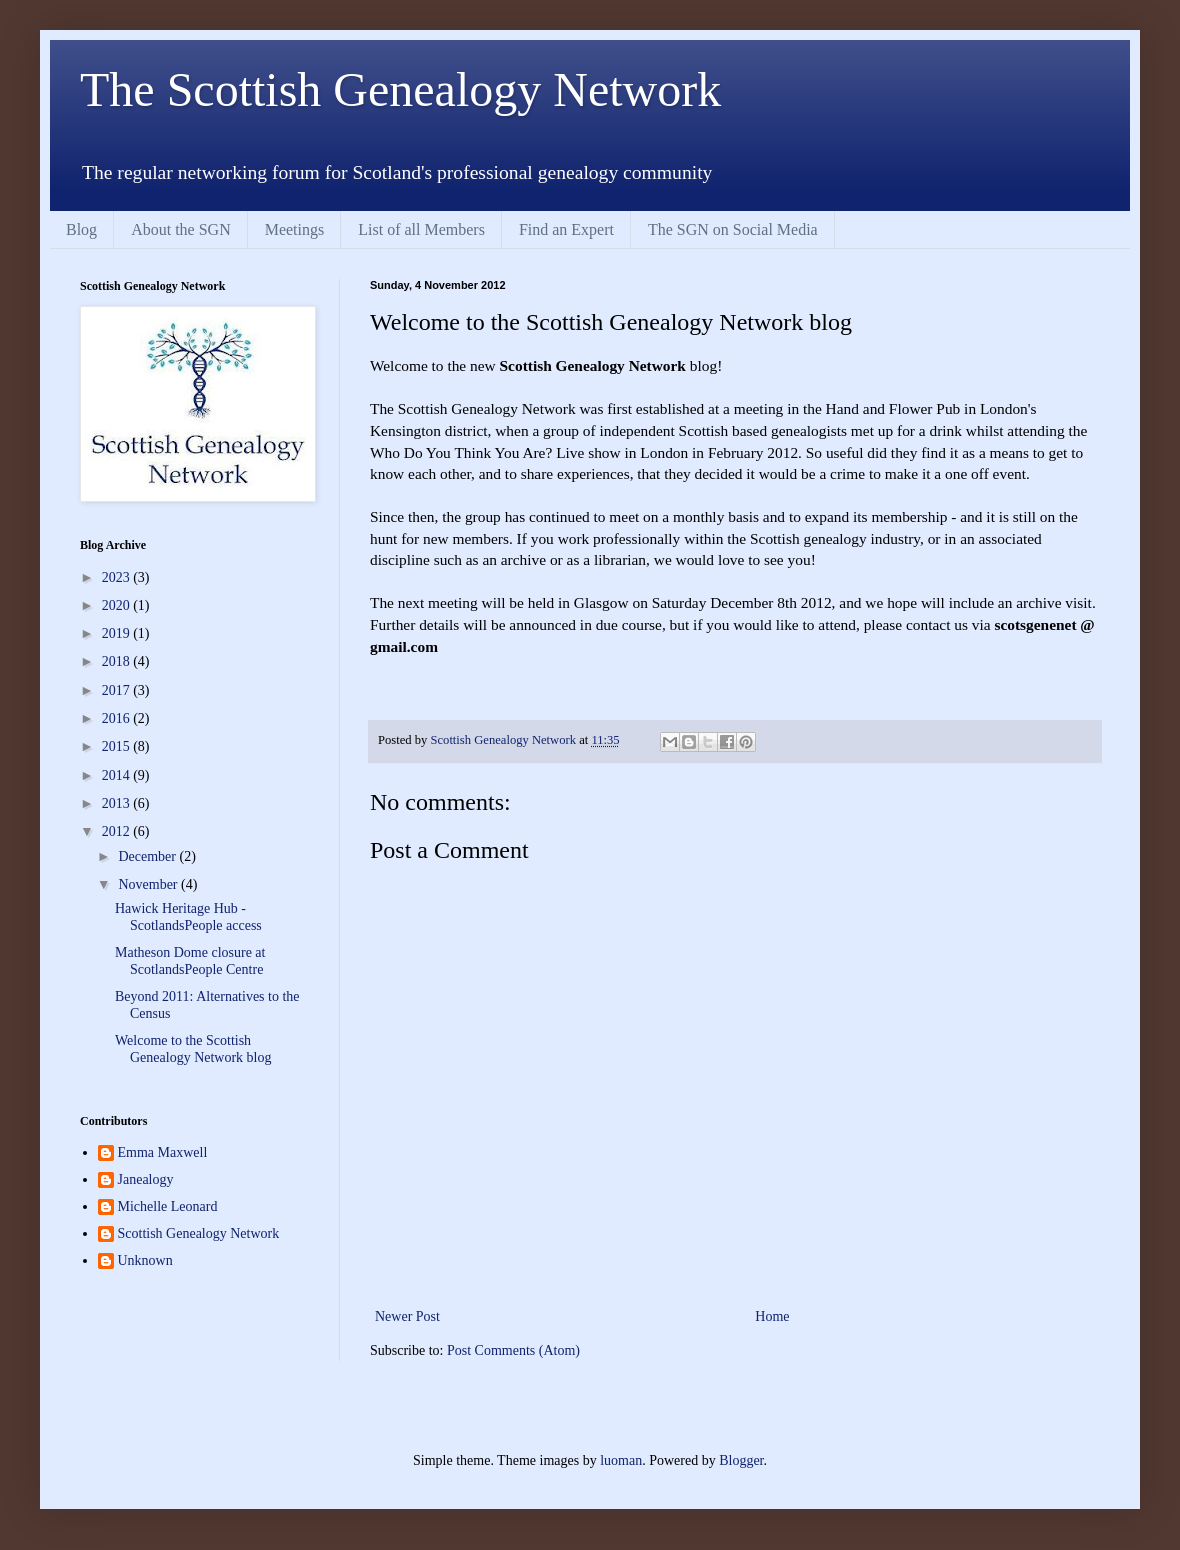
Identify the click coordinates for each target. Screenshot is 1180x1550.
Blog (81, 229)
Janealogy (146, 1179)
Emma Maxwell (163, 1152)
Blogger (741, 1460)
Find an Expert (566, 229)
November (149, 884)
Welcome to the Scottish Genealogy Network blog (193, 1049)
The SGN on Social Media (733, 229)
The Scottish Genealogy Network (400, 89)
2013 (118, 803)
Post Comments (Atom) (513, 1350)
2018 (118, 661)
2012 (118, 831)
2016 (118, 718)
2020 (118, 605)
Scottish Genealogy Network (199, 1233)
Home (772, 1316)
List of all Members (421, 229)
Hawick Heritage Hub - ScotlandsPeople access (188, 917)
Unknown (145, 1260)
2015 (118, 746)
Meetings (295, 229)
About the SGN (181, 229)
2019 (118, 633)
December (148, 856)
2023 (118, 577)
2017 (118, 690)
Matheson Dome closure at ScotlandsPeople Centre (190, 961)
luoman (621, 1460)
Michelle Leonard (168, 1206)
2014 (118, 775)
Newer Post (407, 1316)
